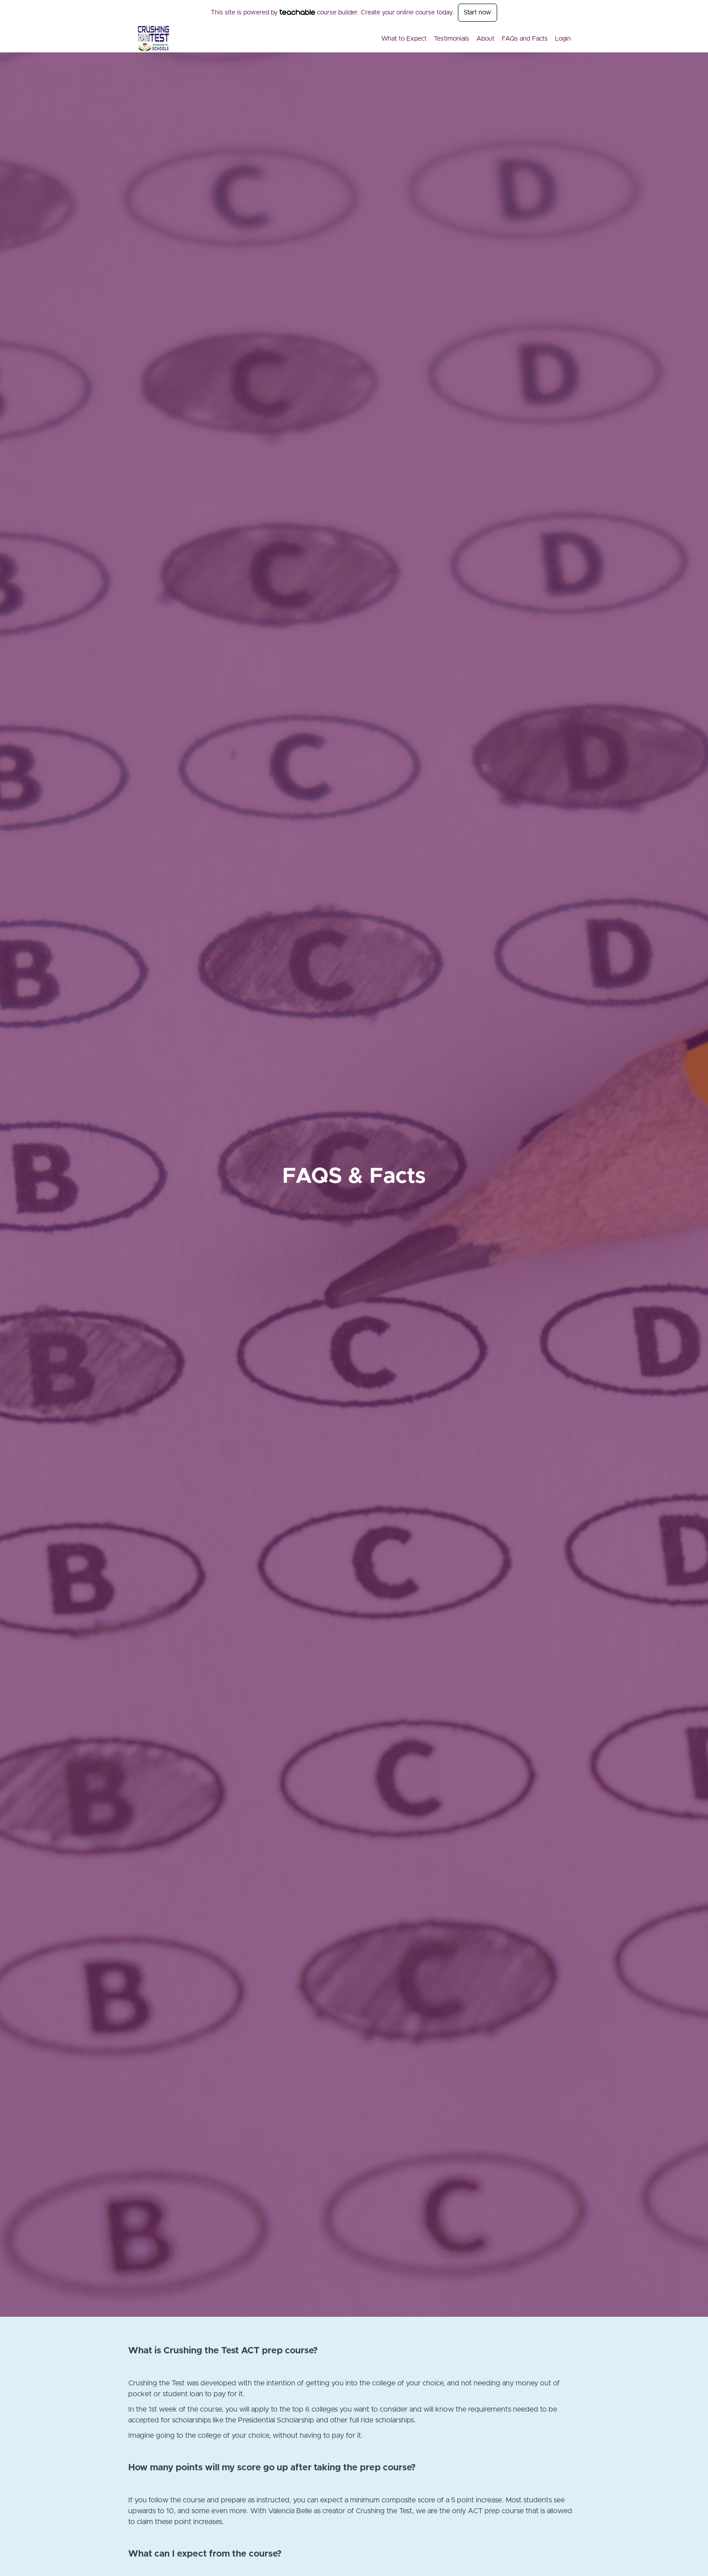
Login (563, 39)
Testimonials (451, 39)
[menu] (472, 38)
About (485, 39)
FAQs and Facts (525, 39)
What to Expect (404, 39)
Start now (477, 12)
